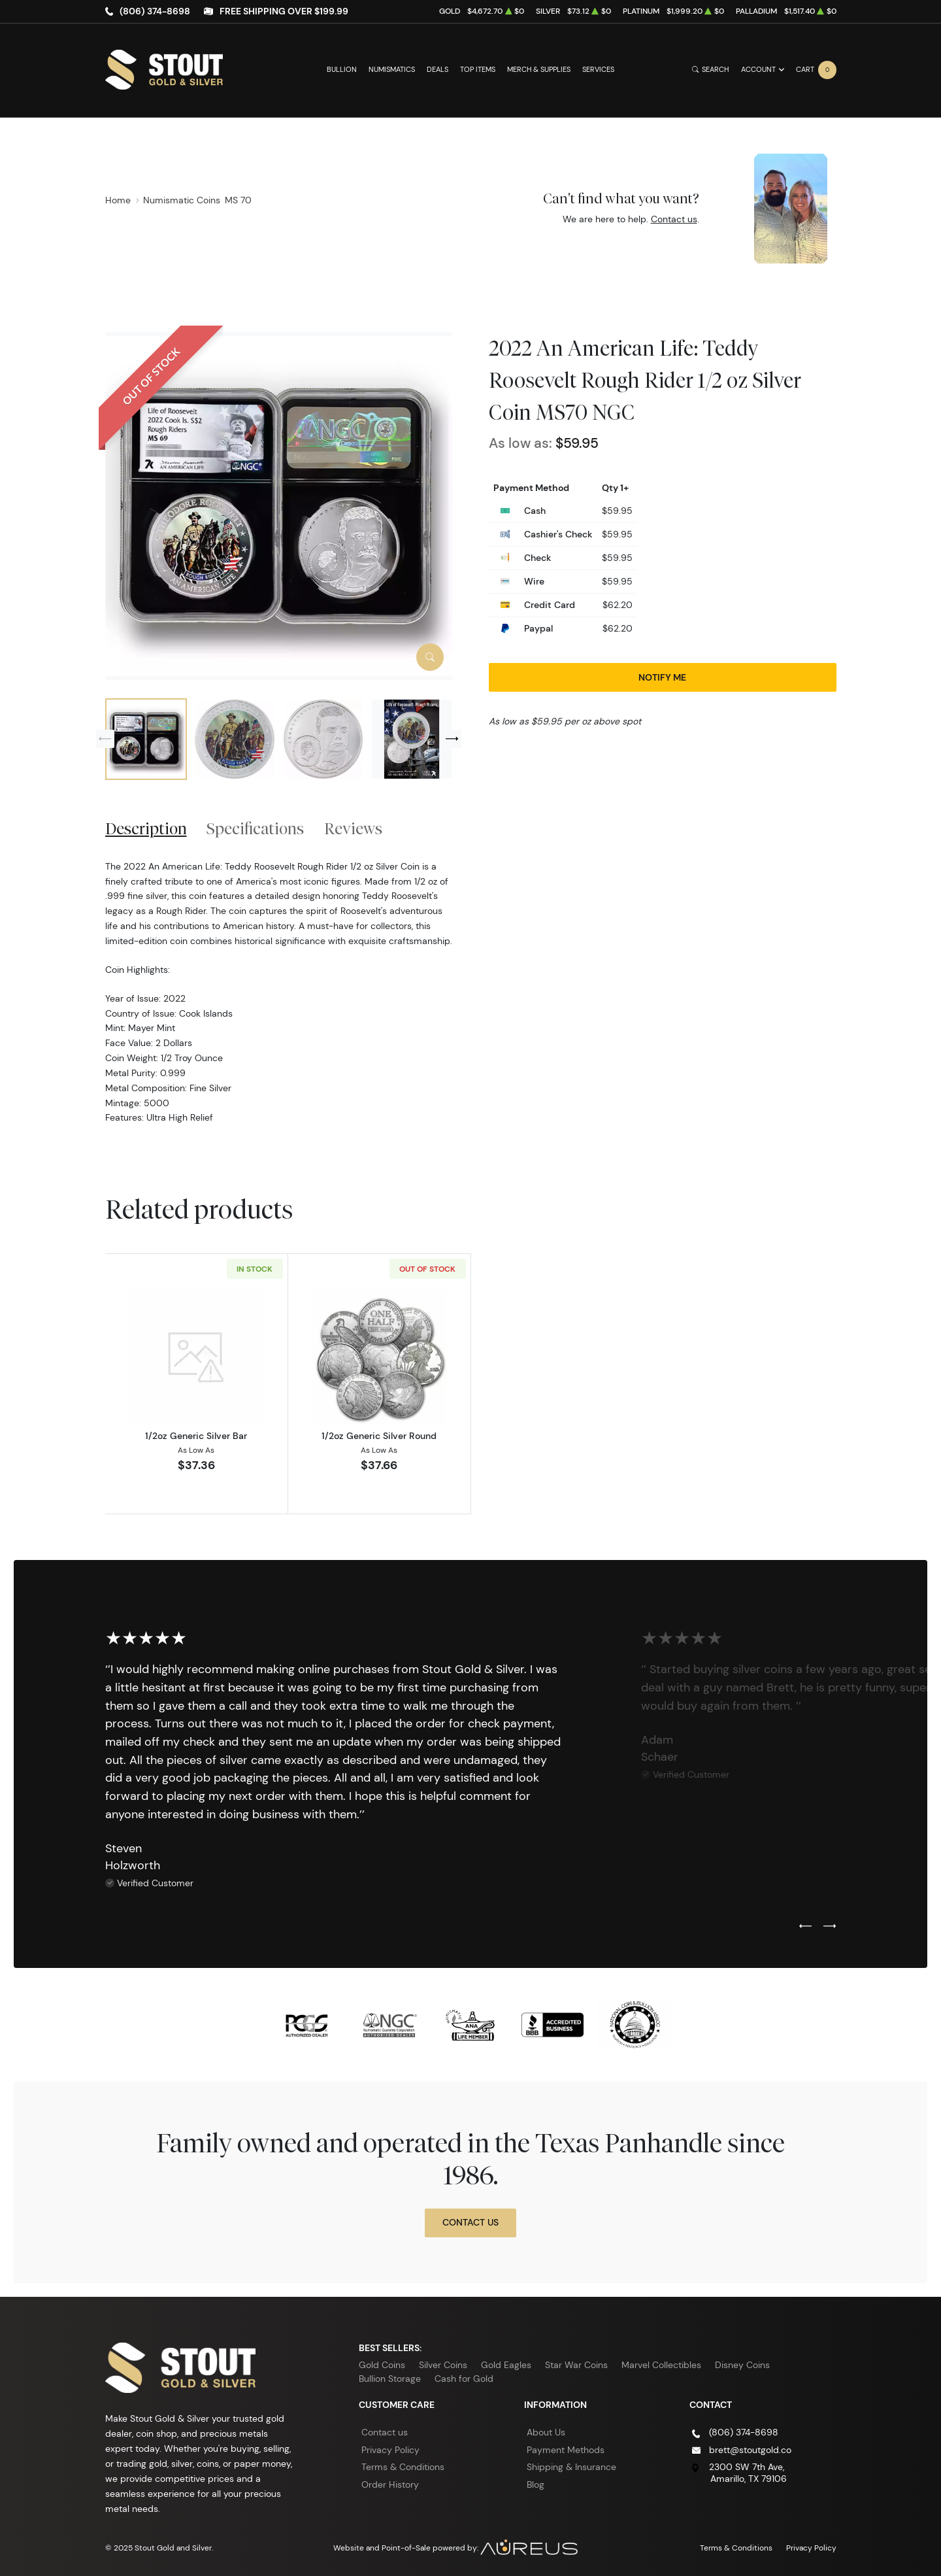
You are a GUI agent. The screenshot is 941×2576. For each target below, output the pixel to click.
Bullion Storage (390, 2378)
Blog (535, 2484)
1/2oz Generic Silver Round (379, 1436)
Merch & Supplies (538, 69)
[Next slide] (452, 739)
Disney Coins (742, 2365)
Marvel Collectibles (661, 2365)
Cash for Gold (464, 2378)
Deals (437, 69)
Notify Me (662, 677)
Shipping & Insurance (571, 2467)
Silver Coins (443, 2365)
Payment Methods (565, 2450)
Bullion (342, 69)
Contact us (674, 219)
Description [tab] (146, 828)
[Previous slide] (105, 739)
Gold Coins (382, 2365)
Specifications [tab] (255, 828)
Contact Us (470, 2222)
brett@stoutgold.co (750, 2450)
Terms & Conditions (402, 2467)
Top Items (477, 69)
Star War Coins (576, 2365)
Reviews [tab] (353, 828)
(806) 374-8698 (155, 11)
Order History (390, 2484)
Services (598, 69)
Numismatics (392, 69)
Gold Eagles (506, 2365)
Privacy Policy (390, 2450)
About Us (546, 2432)
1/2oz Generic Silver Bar (196, 1436)
